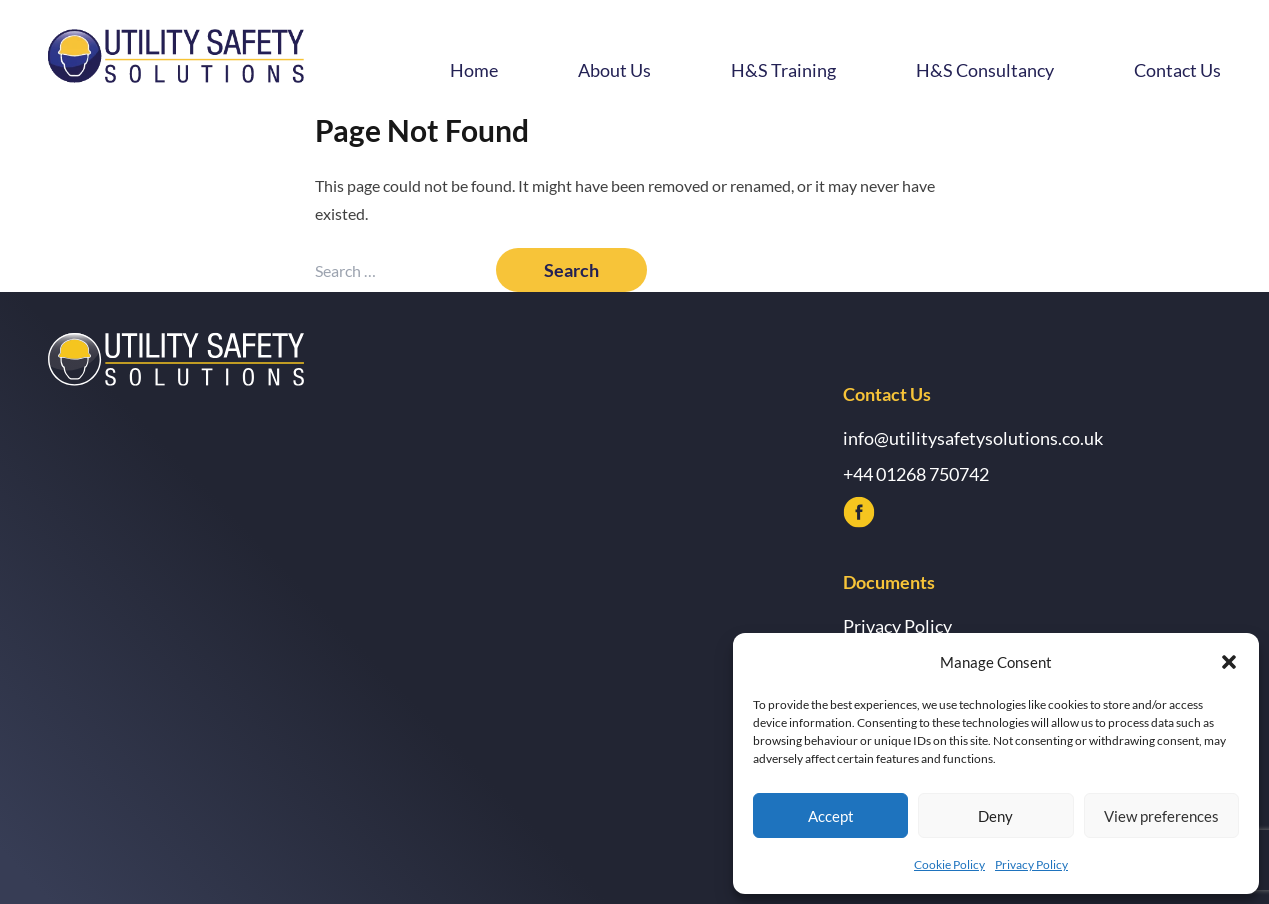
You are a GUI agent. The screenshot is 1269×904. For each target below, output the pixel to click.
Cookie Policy (949, 864)
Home (474, 70)
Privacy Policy (1031, 864)
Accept (831, 816)
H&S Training (783, 70)
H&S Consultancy (985, 70)
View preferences (1161, 816)
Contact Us (1177, 70)
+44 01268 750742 (916, 474)
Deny (995, 816)
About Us (614, 70)
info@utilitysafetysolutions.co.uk (973, 438)
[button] (1229, 662)
